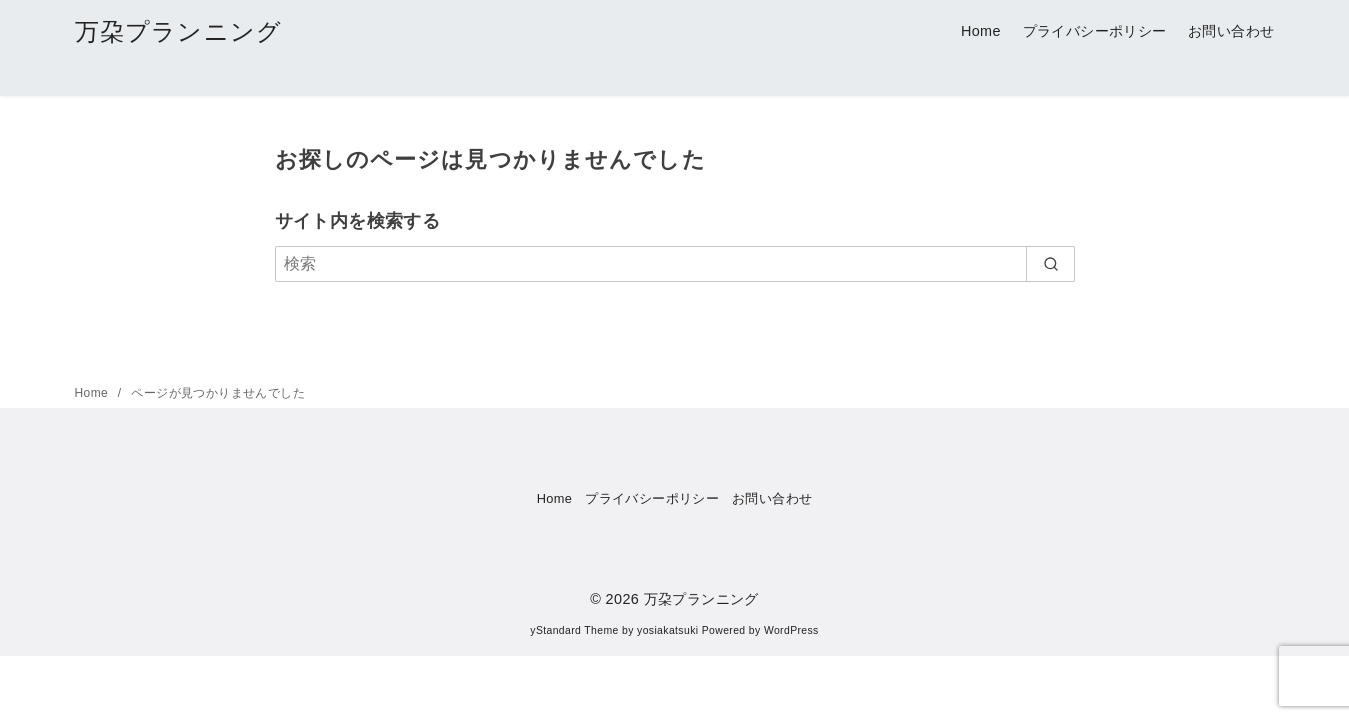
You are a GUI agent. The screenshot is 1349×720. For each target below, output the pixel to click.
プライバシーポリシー (1095, 31)
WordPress (791, 630)
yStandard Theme (574, 630)
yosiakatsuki (667, 630)
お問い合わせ (1231, 31)
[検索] (675, 264)
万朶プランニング (179, 31)
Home (981, 31)
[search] (1050, 264)
